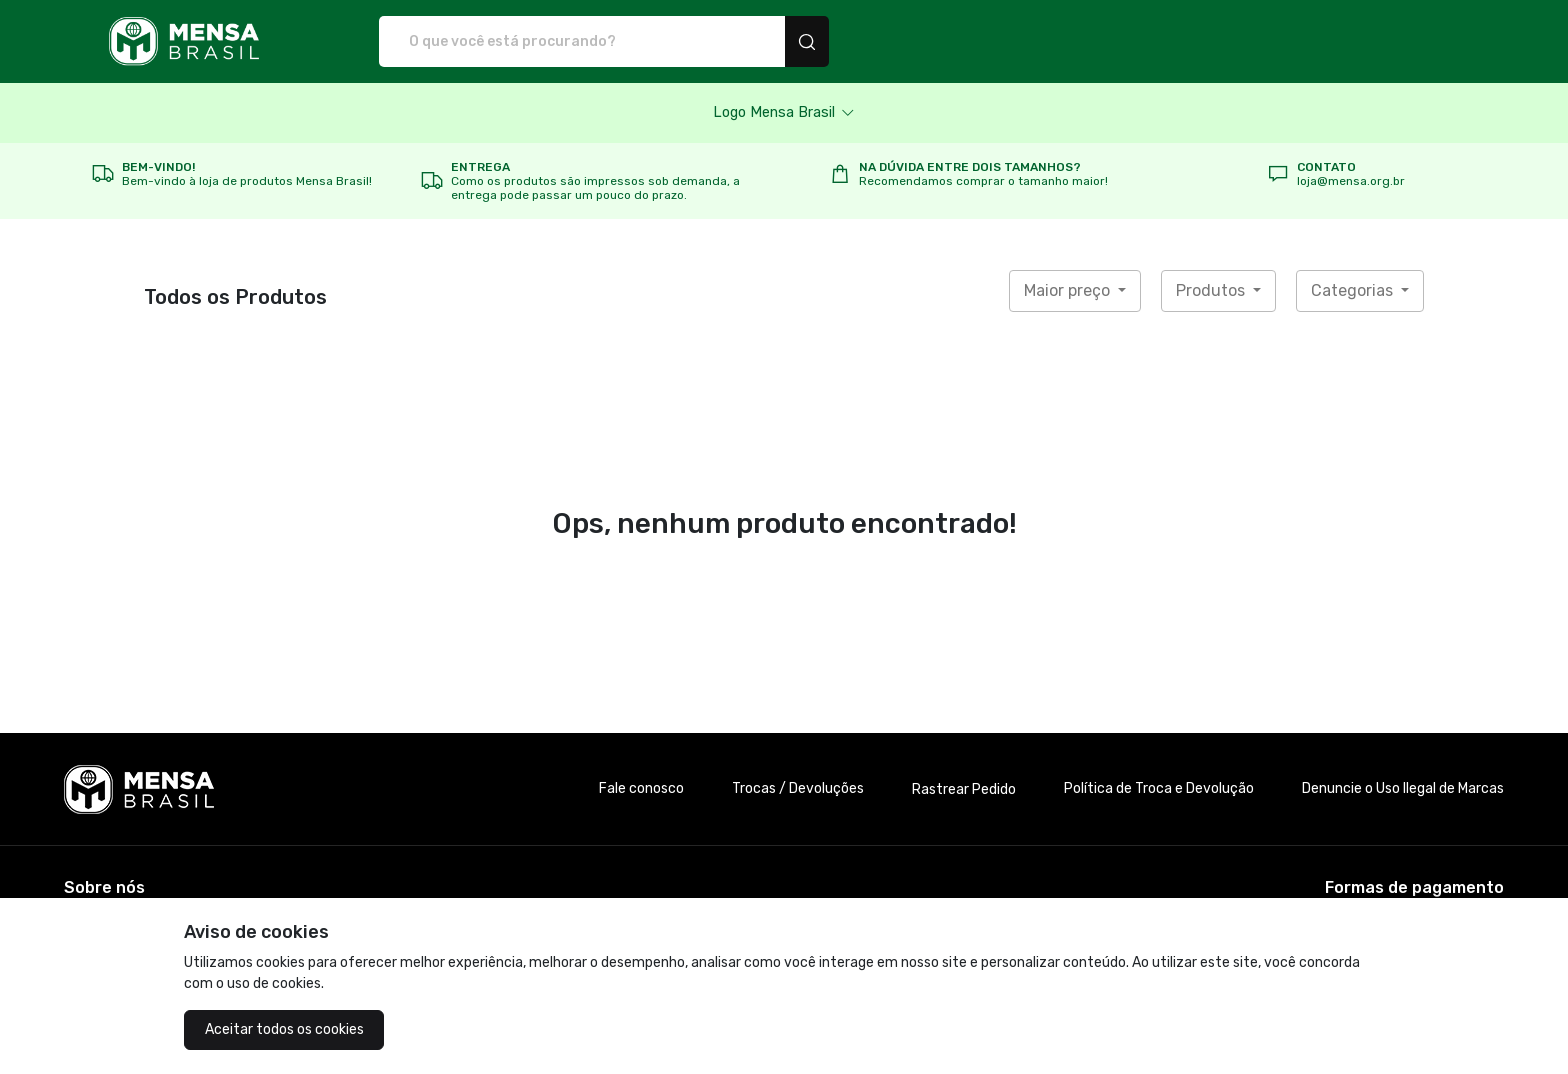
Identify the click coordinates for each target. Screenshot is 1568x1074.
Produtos (1212, 290)
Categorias (1354, 290)
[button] (784, 113)
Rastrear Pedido (964, 789)
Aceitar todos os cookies (284, 1029)
